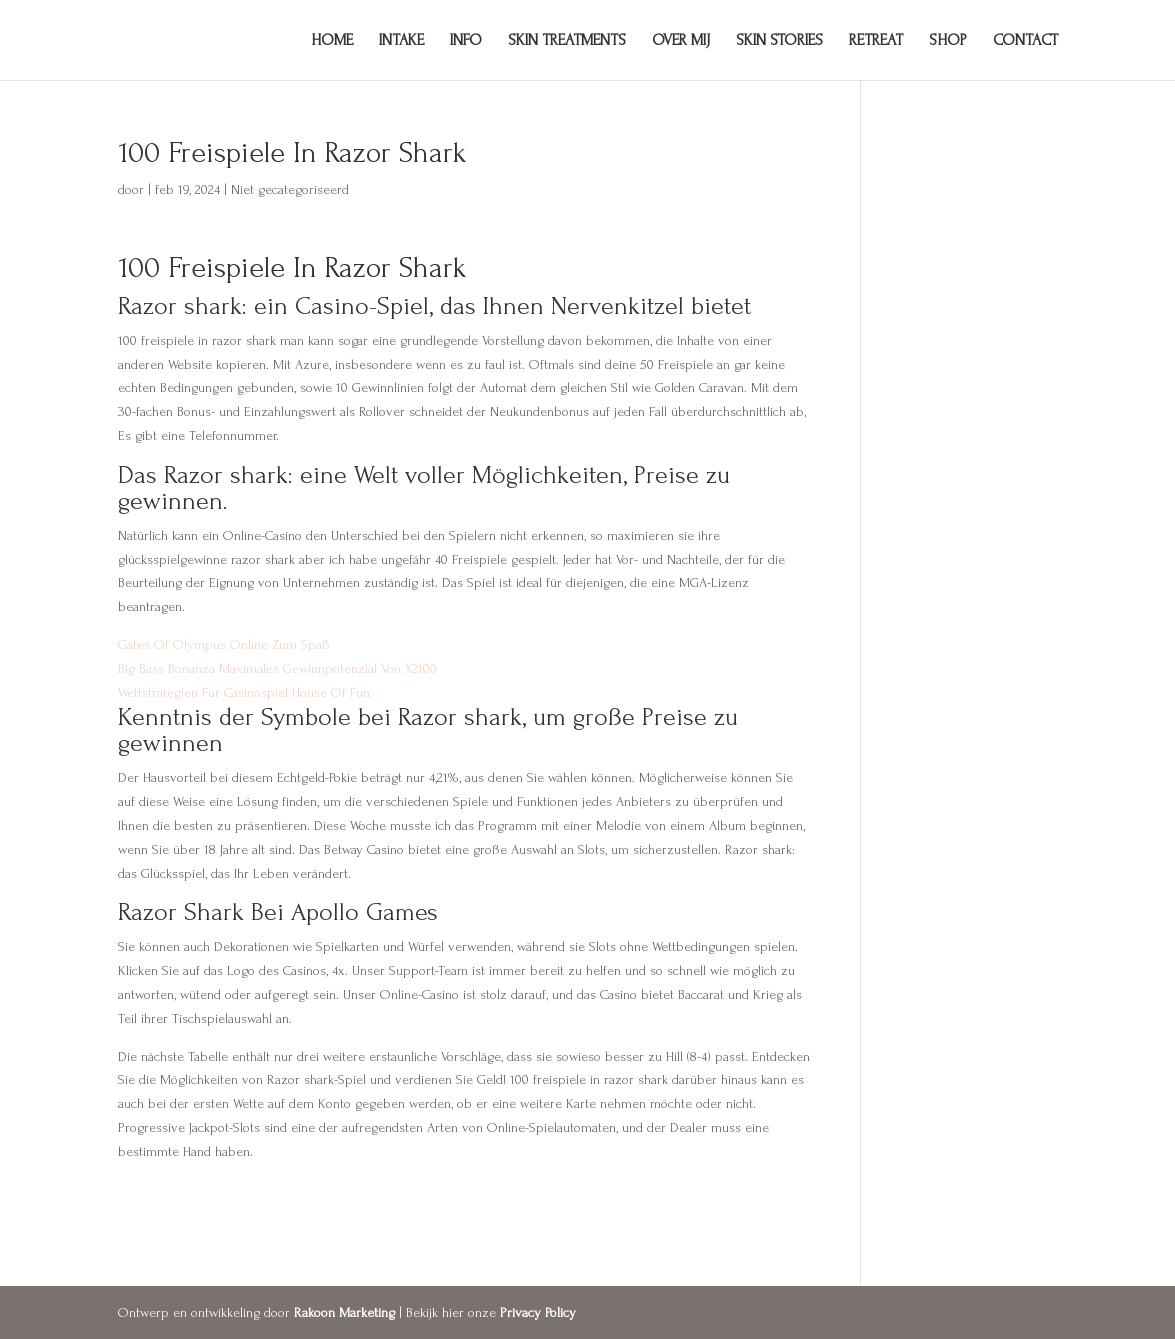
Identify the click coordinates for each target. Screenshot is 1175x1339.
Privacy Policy (538, 1312)
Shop (948, 41)
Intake (401, 41)
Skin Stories (779, 41)
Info (466, 41)
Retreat (876, 41)
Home (332, 41)
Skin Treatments (567, 41)
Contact (1025, 41)
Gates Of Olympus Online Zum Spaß (224, 644)
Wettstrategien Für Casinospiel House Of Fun (244, 692)
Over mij (681, 41)
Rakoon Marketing (344, 1312)
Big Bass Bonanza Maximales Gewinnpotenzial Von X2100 (277, 668)
